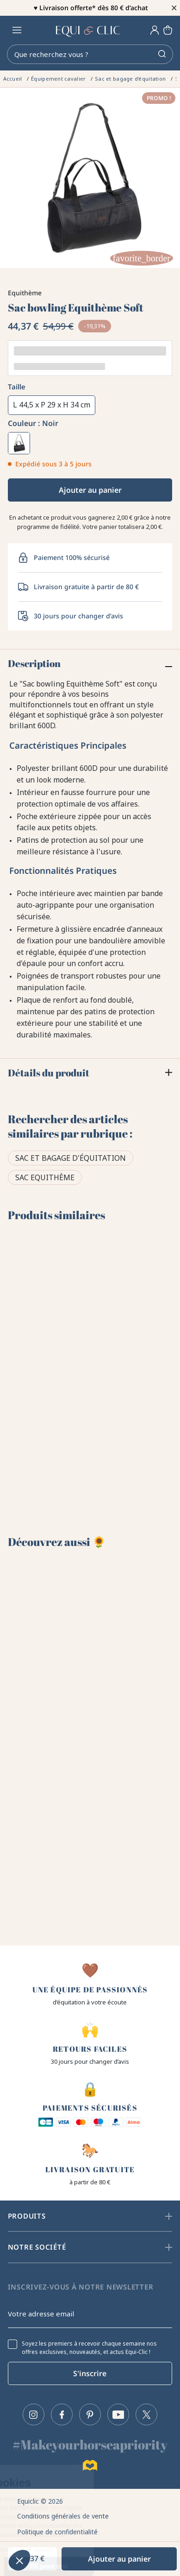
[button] (19, 2560)
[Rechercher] (90, 54)
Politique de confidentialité (57, 2531)
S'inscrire (89, 2373)
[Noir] (19, 443)
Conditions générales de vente (63, 2516)
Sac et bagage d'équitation (70, 1158)
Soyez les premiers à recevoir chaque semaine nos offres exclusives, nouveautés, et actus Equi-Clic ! (89, 2348)
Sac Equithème (44, 1177)
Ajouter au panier (90, 490)
